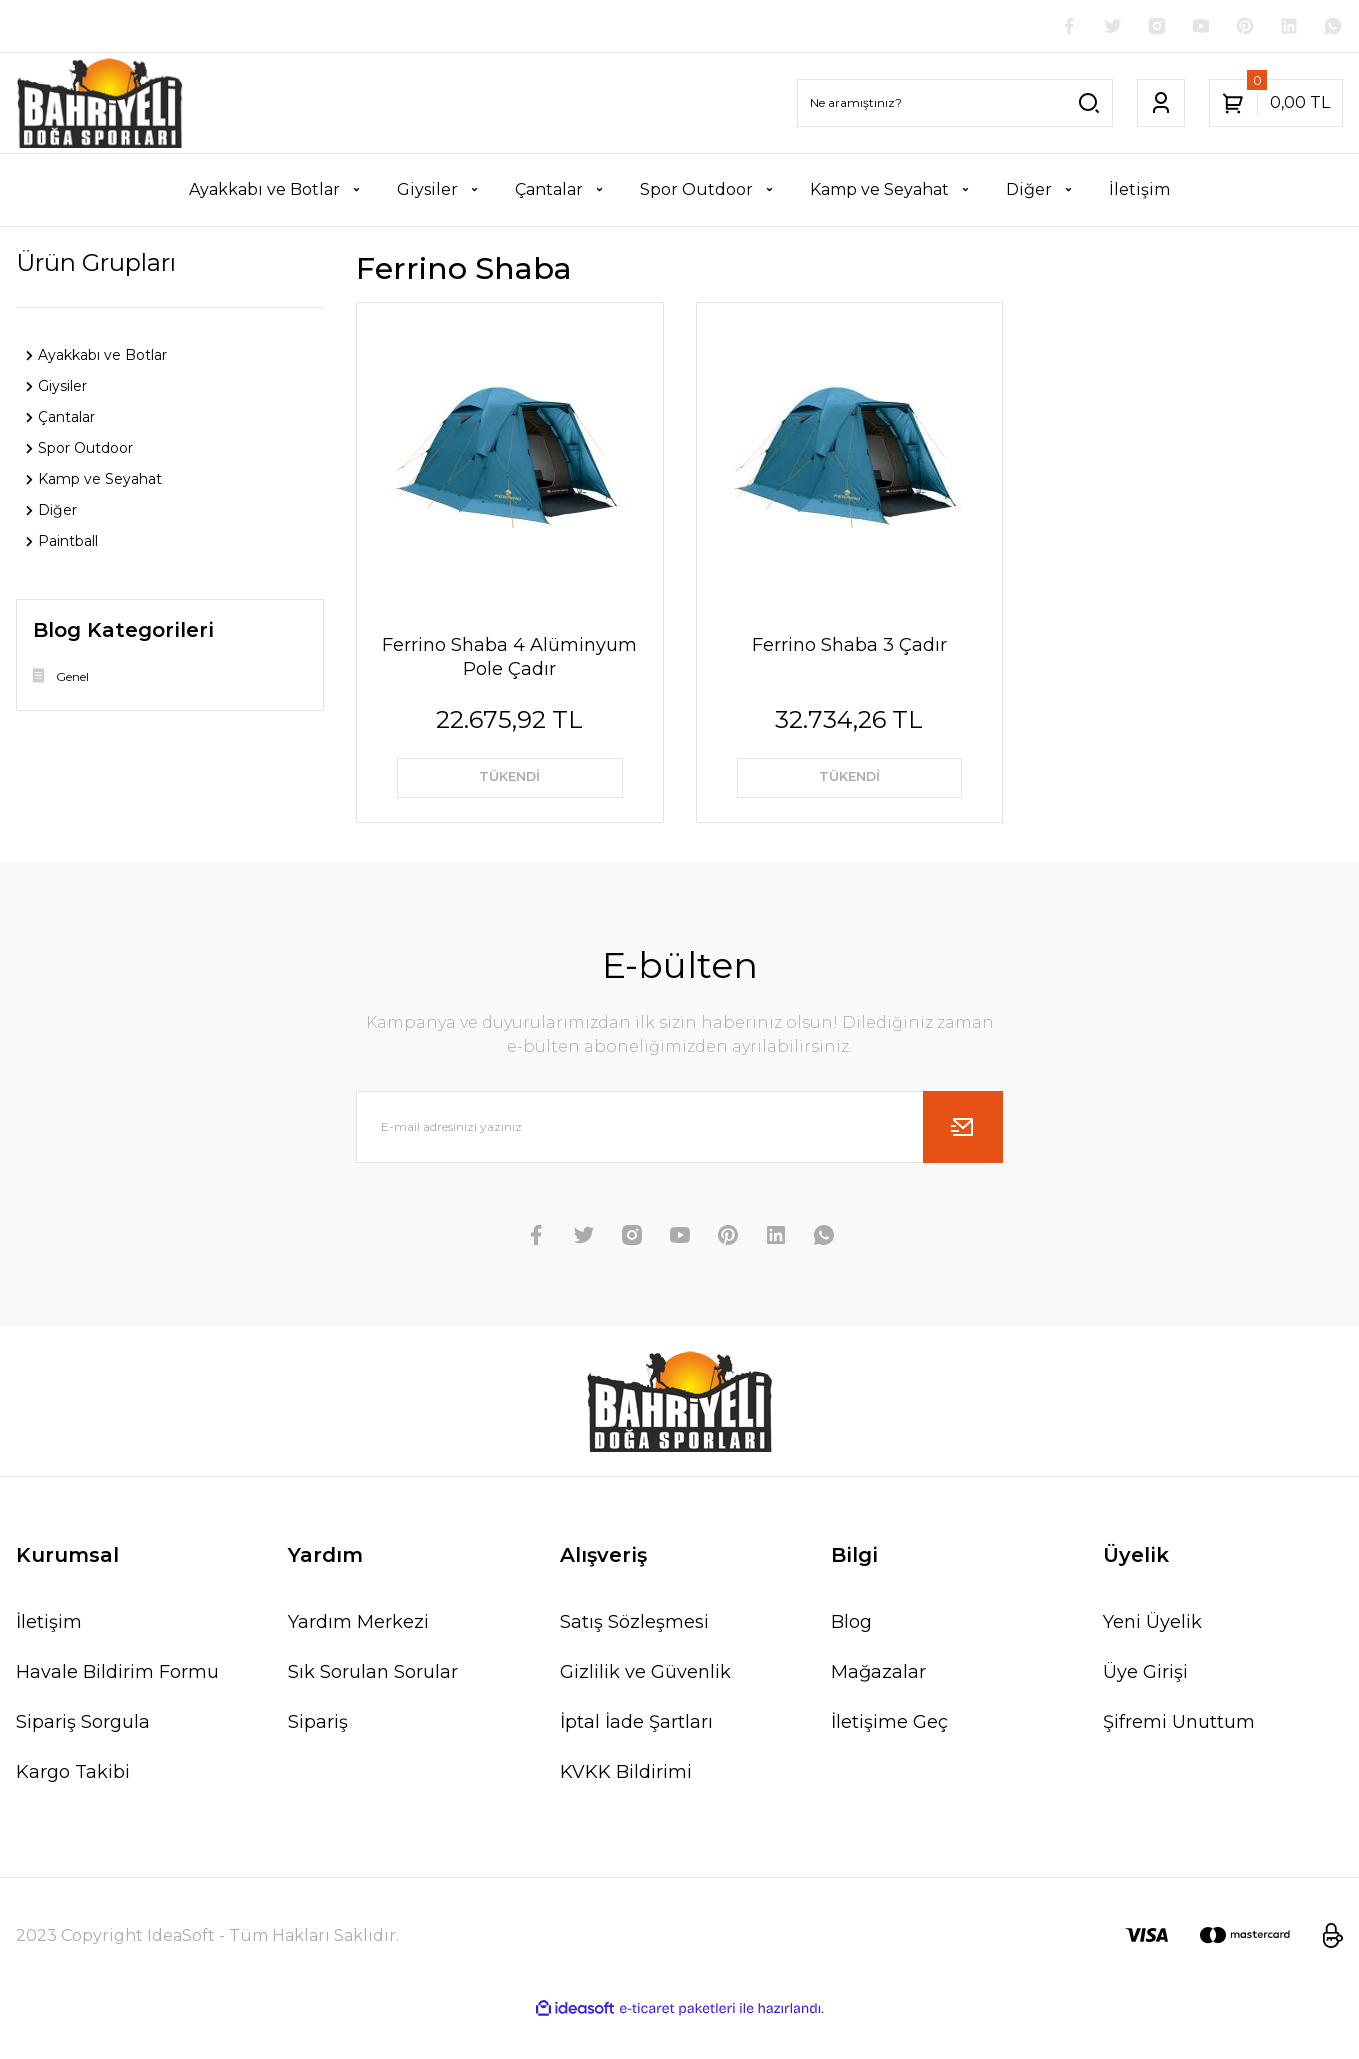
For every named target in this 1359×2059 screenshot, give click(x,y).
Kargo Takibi (73, 1808)
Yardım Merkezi (358, 1658)
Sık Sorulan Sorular (373, 1708)
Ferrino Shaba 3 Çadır (849, 649)
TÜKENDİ (510, 789)
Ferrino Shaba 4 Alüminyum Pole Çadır (509, 661)
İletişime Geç (889, 1758)
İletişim (49, 1658)
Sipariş (318, 1758)
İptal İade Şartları (636, 1758)
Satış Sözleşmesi (634, 1658)
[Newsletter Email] (680, 1163)
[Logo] (100, 107)
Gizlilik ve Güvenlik (645, 1708)
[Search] (955, 107)
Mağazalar (878, 1708)
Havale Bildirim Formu (117, 1708)
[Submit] (963, 1163)
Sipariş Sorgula (83, 1758)
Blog (851, 1658)
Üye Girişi (1145, 1708)
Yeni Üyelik (1152, 1658)
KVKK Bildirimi (626, 1808)
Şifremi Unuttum (1179, 1758)
